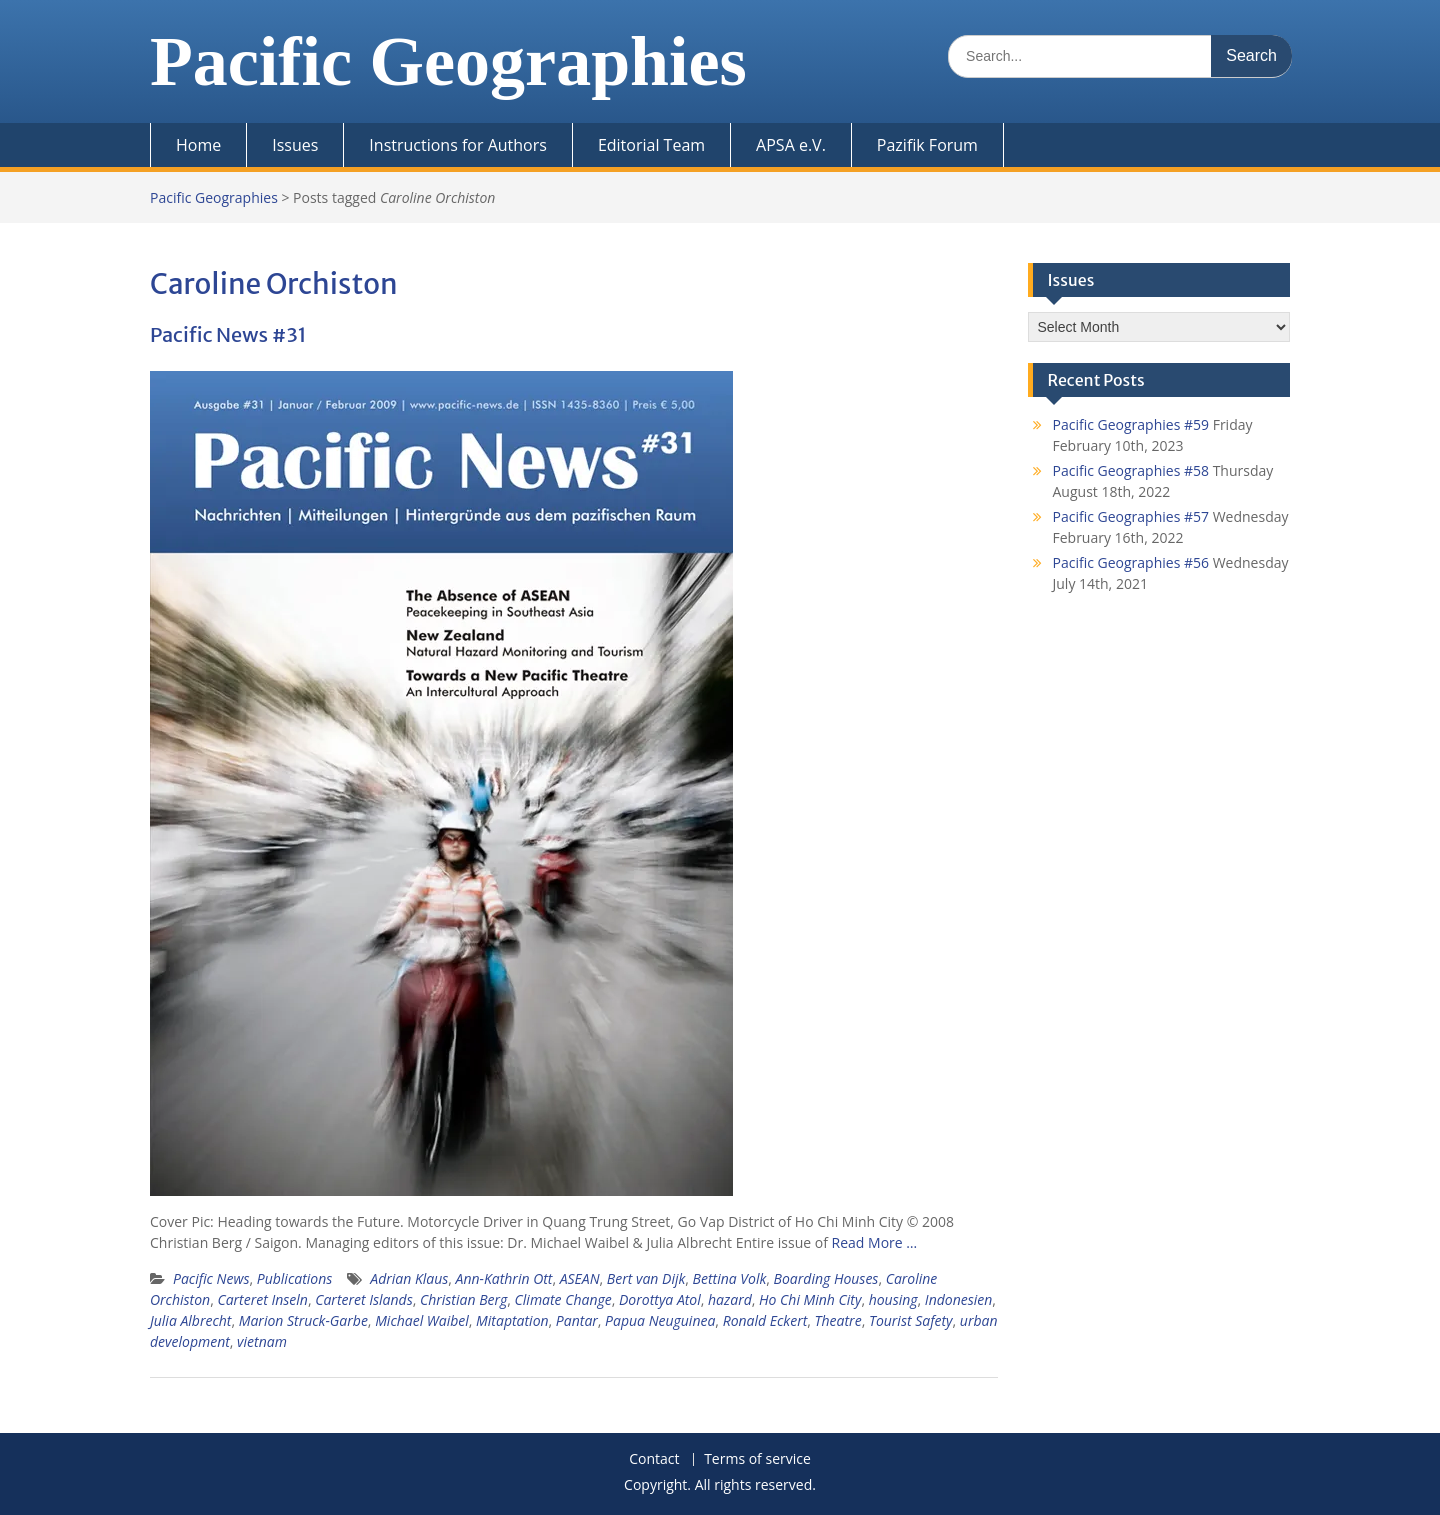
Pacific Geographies (448, 61)
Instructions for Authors (458, 145)
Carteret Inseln (262, 1299)
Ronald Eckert (765, 1320)
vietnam (262, 1341)
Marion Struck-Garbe (303, 1320)
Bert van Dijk (646, 1278)
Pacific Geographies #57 (1131, 516)
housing (893, 1299)
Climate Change (563, 1299)
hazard (730, 1299)
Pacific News (211, 1278)
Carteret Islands (364, 1299)
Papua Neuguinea (660, 1320)
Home (198, 145)
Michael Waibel (422, 1320)
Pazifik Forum (927, 145)
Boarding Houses (826, 1278)
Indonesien (958, 1299)
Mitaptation (512, 1320)
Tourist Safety (911, 1320)
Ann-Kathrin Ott (504, 1278)
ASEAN (580, 1278)
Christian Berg (463, 1299)
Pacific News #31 (228, 334)
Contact (654, 1459)
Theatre (838, 1320)
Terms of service (757, 1459)
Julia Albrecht (190, 1320)
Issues (295, 145)
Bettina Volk (730, 1278)
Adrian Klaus (409, 1278)
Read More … (875, 1242)
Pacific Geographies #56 (1131, 562)
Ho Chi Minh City (810, 1299)
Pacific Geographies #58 (1131, 470)
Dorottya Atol (660, 1299)
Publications (295, 1278)
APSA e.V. (791, 145)
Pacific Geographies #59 (1131, 424)
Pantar (577, 1320)
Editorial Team (651, 145)
